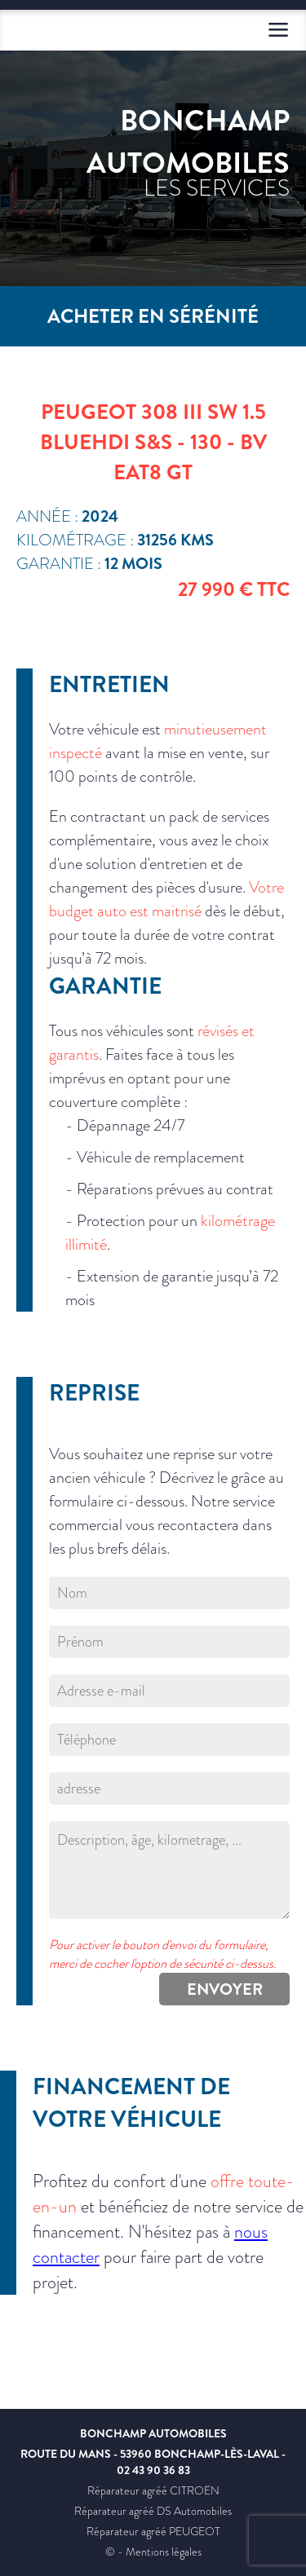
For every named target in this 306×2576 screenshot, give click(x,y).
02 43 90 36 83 (153, 2470)
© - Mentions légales (153, 2551)
